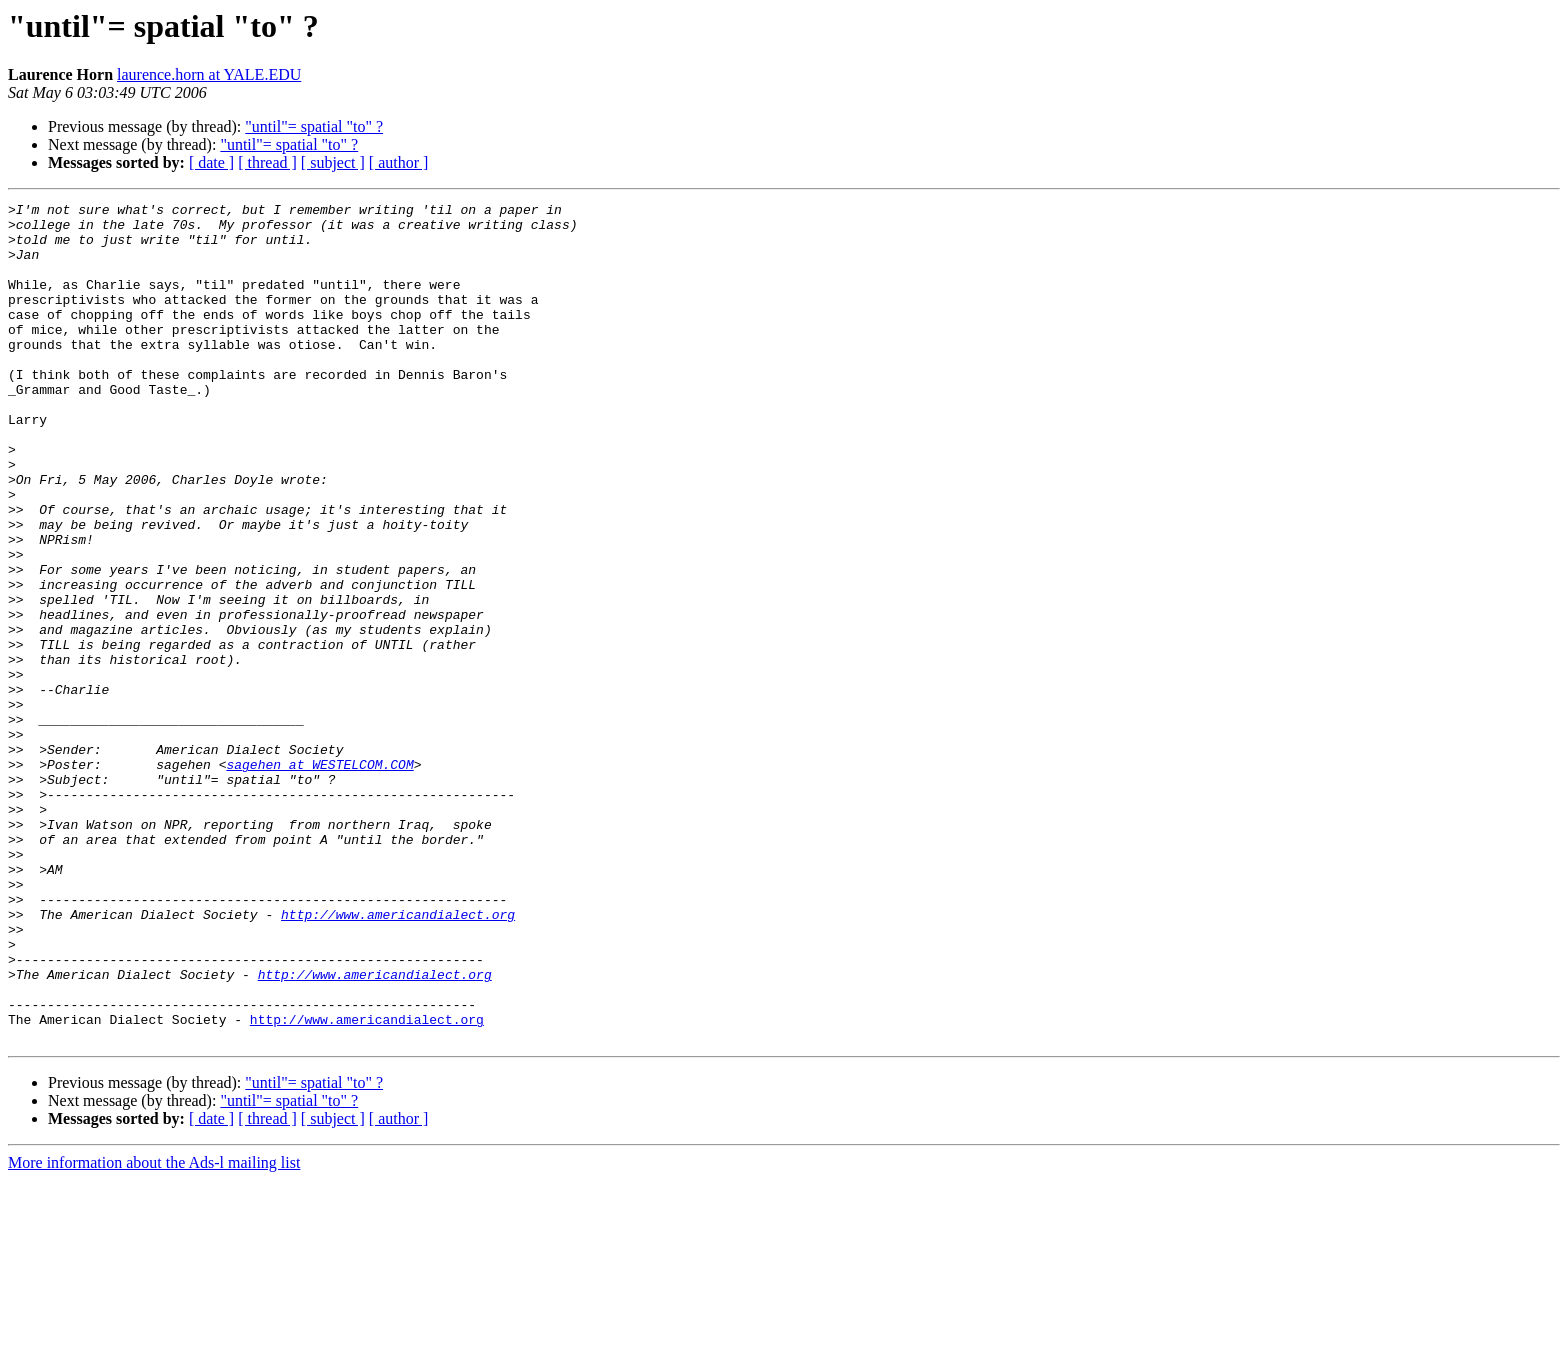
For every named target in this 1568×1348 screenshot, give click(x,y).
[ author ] (399, 162)
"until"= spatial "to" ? (314, 126)
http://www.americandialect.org (398, 1058)
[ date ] (211, 162)
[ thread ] (267, 162)
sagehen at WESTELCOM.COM (319, 878)
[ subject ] (333, 162)
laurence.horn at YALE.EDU (209, 74)
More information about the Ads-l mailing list (154, 1330)
